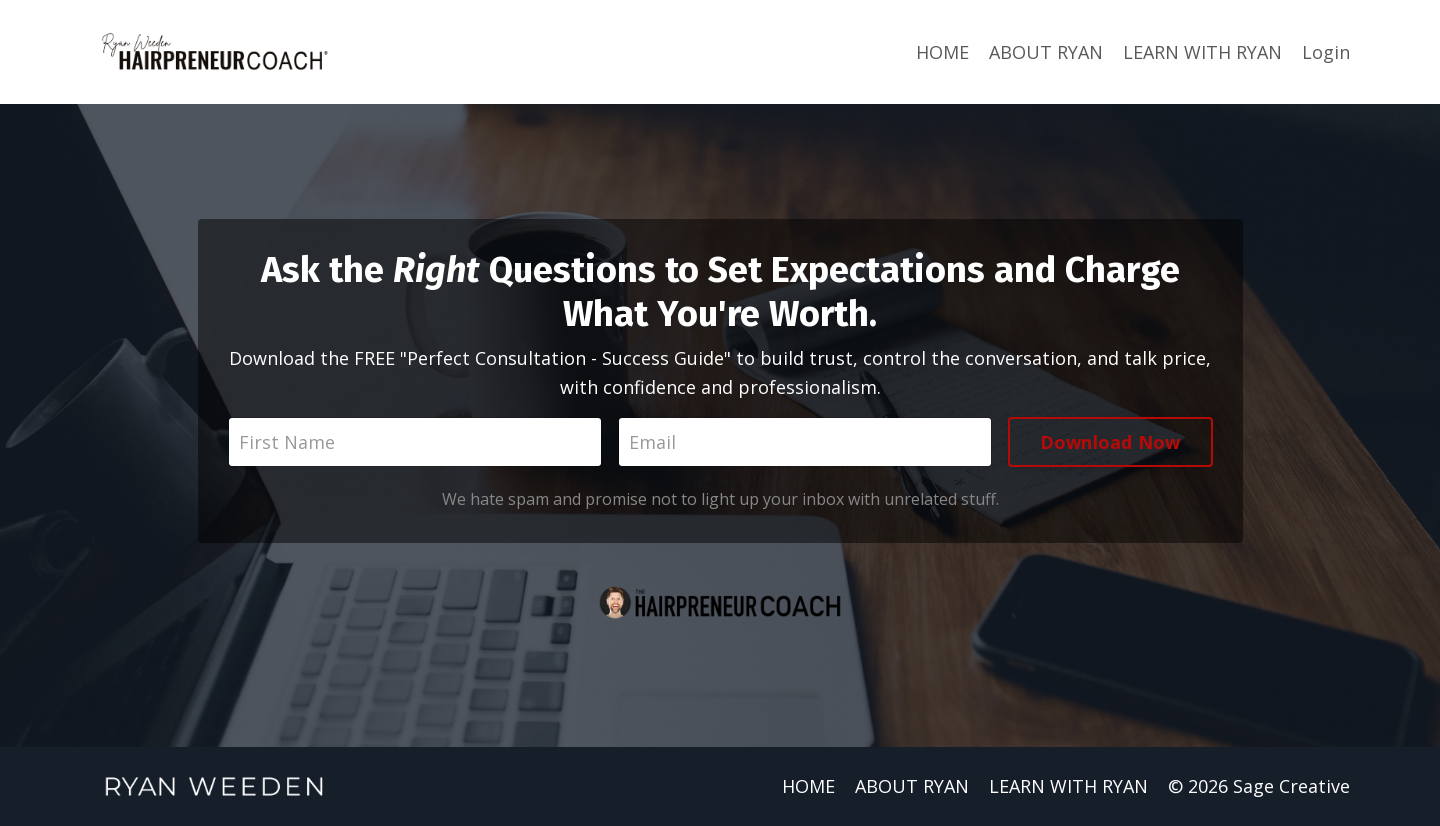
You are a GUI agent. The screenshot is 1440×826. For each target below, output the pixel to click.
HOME (942, 52)
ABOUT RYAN (1046, 52)
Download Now (1110, 442)
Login (1326, 52)
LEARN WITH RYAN (1202, 52)
